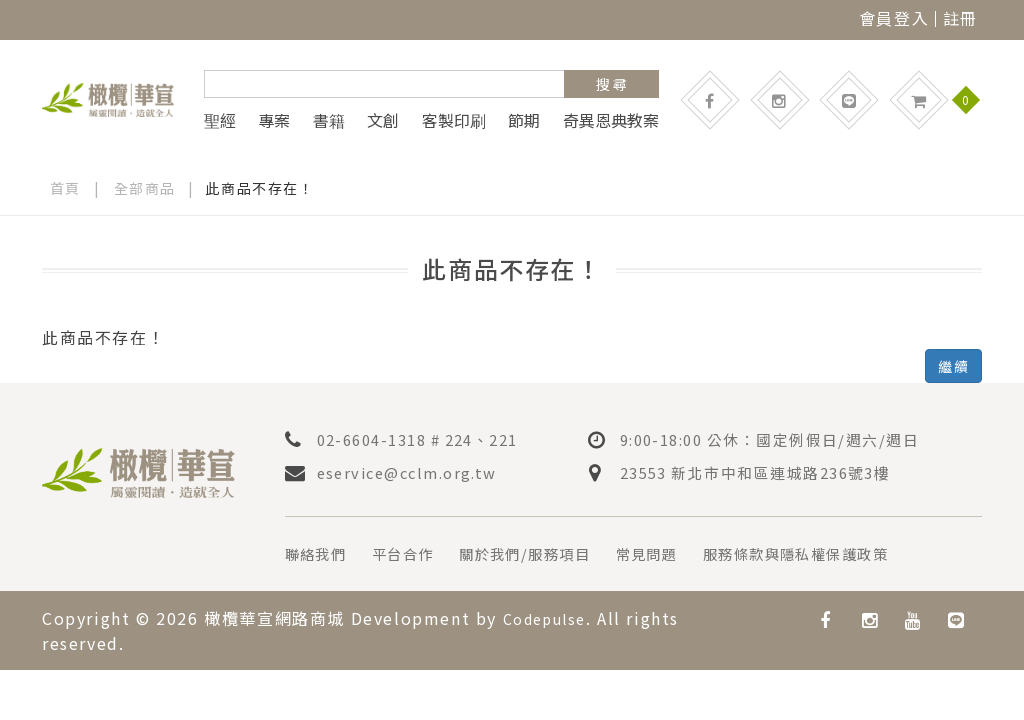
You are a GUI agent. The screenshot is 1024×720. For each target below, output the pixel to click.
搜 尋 (611, 84)
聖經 (220, 120)
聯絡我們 (320, 553)
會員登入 (894, 18)
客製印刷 (454, 120)
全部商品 (145, 188)
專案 (274, 120)
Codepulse (550, 617)
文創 (383, 120)
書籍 (329, 120)
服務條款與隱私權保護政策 (852, 553)
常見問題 (686, 553)
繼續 (953, 366)
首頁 (65, 188)
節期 (524, 120)
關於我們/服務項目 (551, 553)
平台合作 (416, 553)
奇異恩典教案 (611, 120)
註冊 (960, 18)
